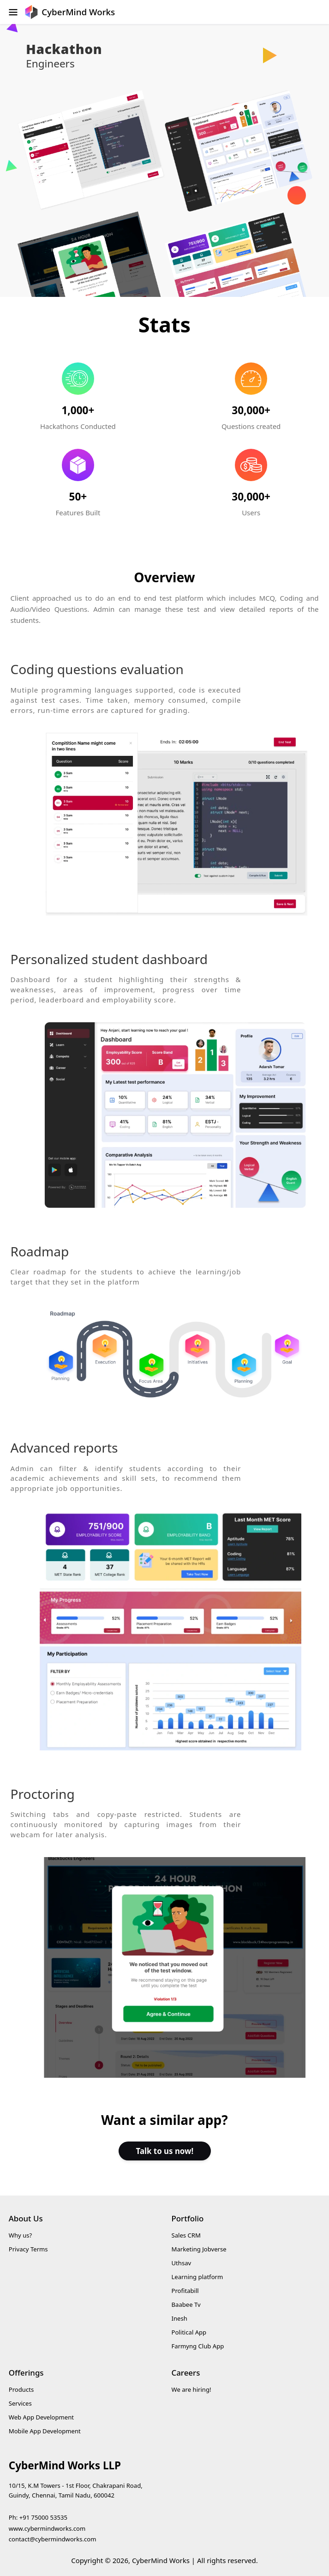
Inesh (179, 2318)
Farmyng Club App (198, 2346)
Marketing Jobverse (199, 2249)
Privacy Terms (28, 2249)
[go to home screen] (69, 12)
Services (20, 2403)
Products (21, 2389)
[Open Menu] (9, 12)
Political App (189, 2332)
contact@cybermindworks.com (52, 2539)
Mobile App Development (45, 2431)
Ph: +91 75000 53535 (38, 2517)
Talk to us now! (164, 2151)
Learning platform (197, 2277)
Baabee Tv (186, 2304)
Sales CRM (186, 2235)
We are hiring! (191, 2389)
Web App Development (41, 2417)
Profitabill (185, 2290)
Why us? (20, 2235)
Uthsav (181, 2263)
